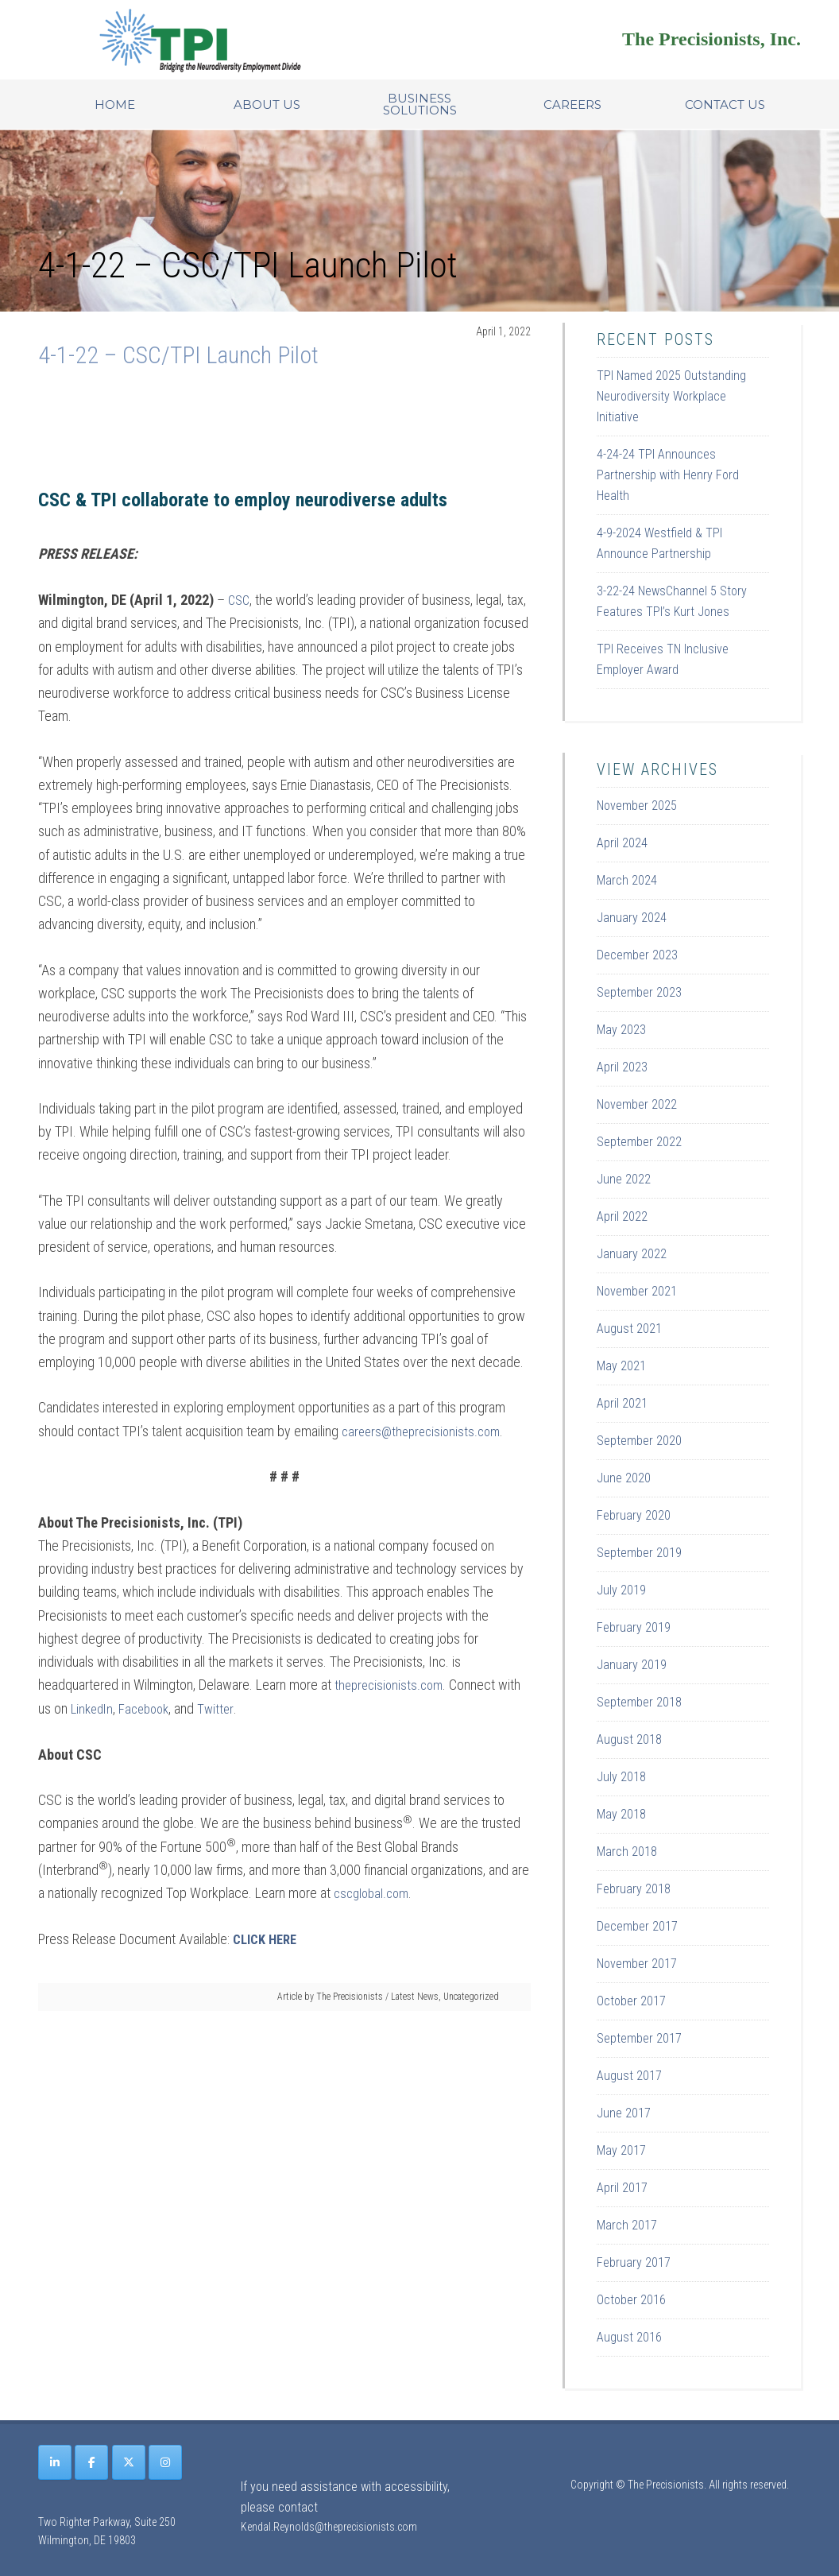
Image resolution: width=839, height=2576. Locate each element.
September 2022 (639, 1141)
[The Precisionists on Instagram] (165, 2462)
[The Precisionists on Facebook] (91, 2462)
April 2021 (622, 1403)
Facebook (149, 1707)
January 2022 (632, 1253)
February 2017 (634, 2262)
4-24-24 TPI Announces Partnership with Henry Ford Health (668, 475)
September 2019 (639, 1552)
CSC (240, 599)
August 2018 (629, 1739)
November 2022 (637, 1104)
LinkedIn (94, 1707)
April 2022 (622, 1216)
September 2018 (639, 1702)
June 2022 (624, 1179)
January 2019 (632, 1664)
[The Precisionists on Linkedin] (55, 2462)
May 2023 (621, 1029)
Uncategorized (471, 1994)
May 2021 (621, 1365)
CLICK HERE (268, 1936)
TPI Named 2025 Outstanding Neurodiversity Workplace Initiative (671, 396)
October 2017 (631, 2001)
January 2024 (632, 917)
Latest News (415, 1994)
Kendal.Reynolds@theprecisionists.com (329, 2526)
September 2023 (639, 992)
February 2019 (634, 1627)
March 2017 (627, 2225)
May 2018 (621, 1814)
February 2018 (634, 1888)
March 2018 (627, 1851)
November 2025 (637, 805)
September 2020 (639, 1440)
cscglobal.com (374, 1891)
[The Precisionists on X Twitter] (128, 2462)
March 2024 (627, 880)
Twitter (224, 1707)
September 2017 (639, 2038)
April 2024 (622, 842)
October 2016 (631, 2299)
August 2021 (629, 1328)
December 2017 (637, 1926)
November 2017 (637, 1963)
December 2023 (637, 955)
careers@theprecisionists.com (425, 1430)
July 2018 (621, 1776)
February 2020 (634, 1515)
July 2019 (621, 1590)
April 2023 (622, 1067)
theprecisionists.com (391, 1683)
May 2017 (621, 2150)
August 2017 (629, 2075)
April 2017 (622, 2187)
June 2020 (624, 1478)
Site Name (236, 39)
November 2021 (637, 1291)
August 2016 (629, 2337)
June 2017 (624, 2113)
